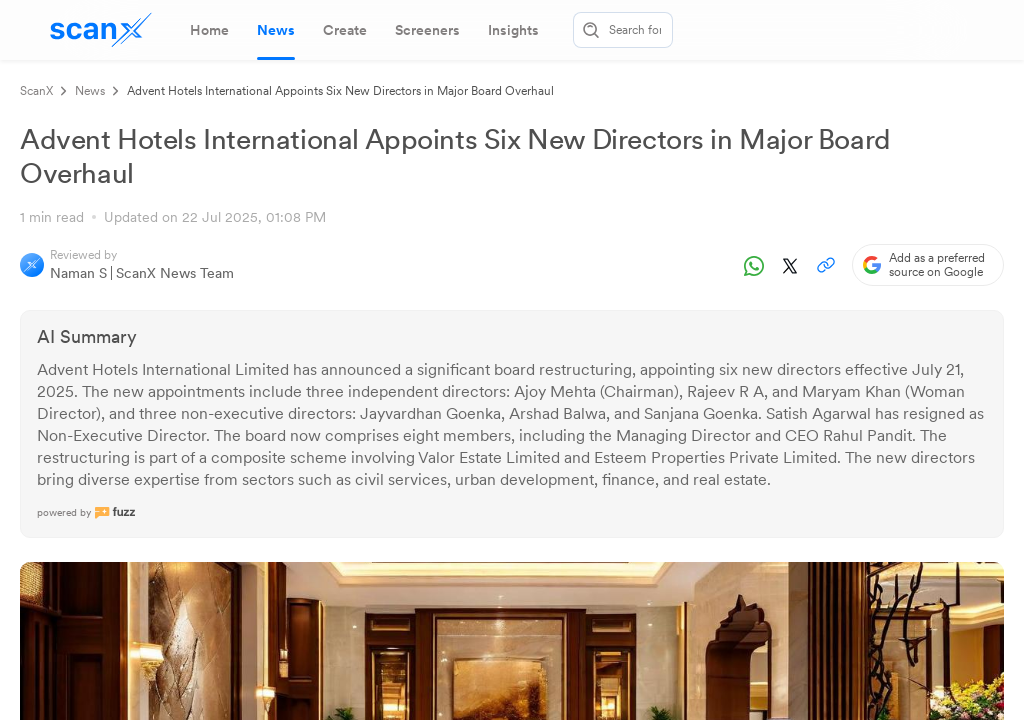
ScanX (36, 91)
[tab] (209, 30)
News (90, 91)
